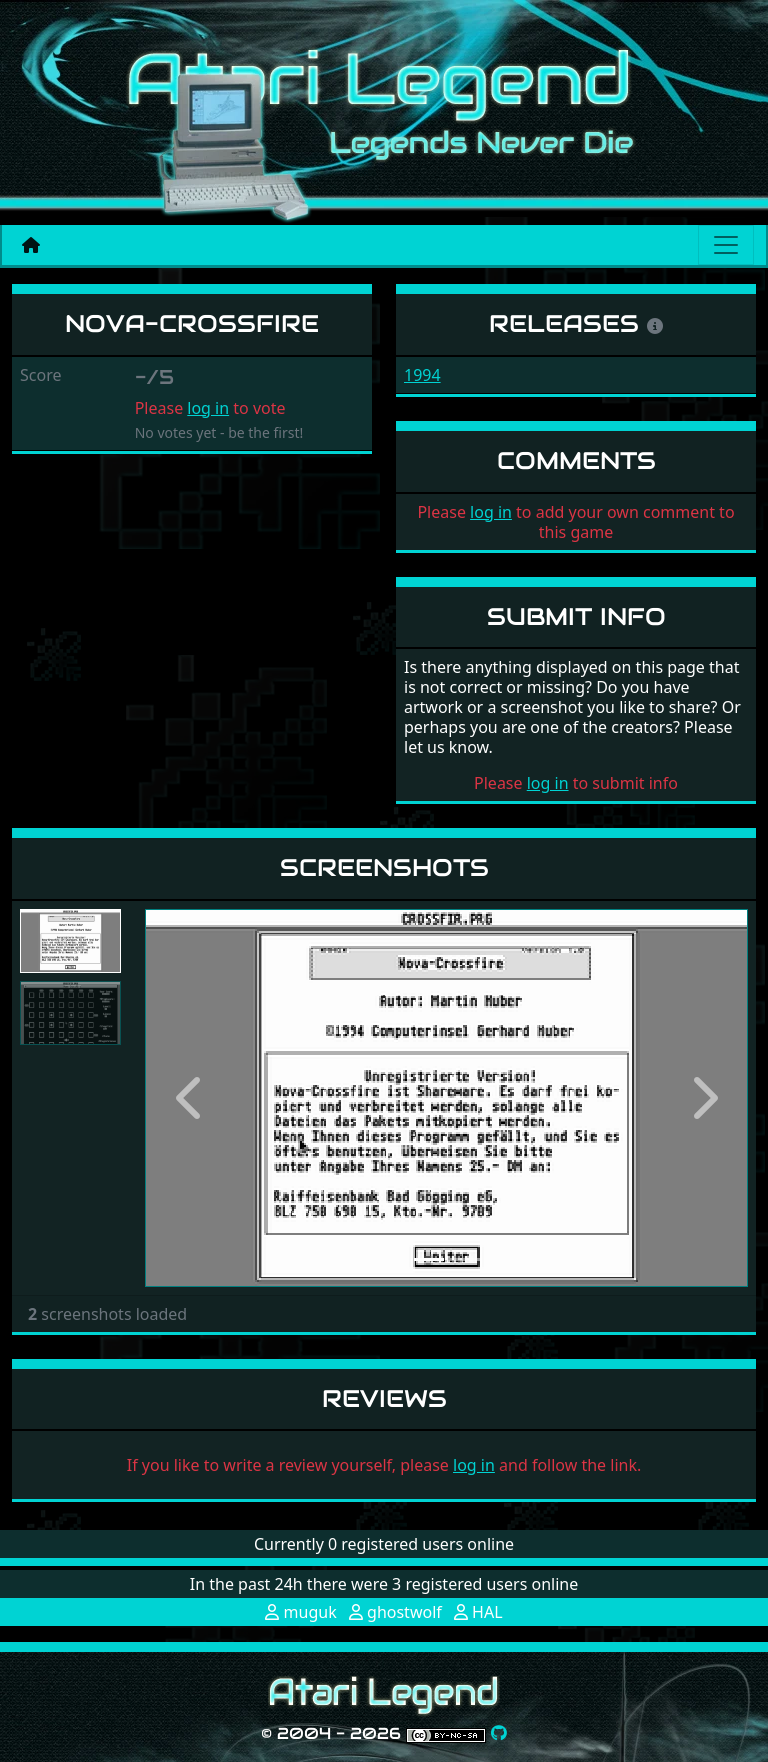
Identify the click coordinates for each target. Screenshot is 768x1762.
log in (208, 408)
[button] (190, 1097)
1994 (422, 375)
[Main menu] (726, 245)
